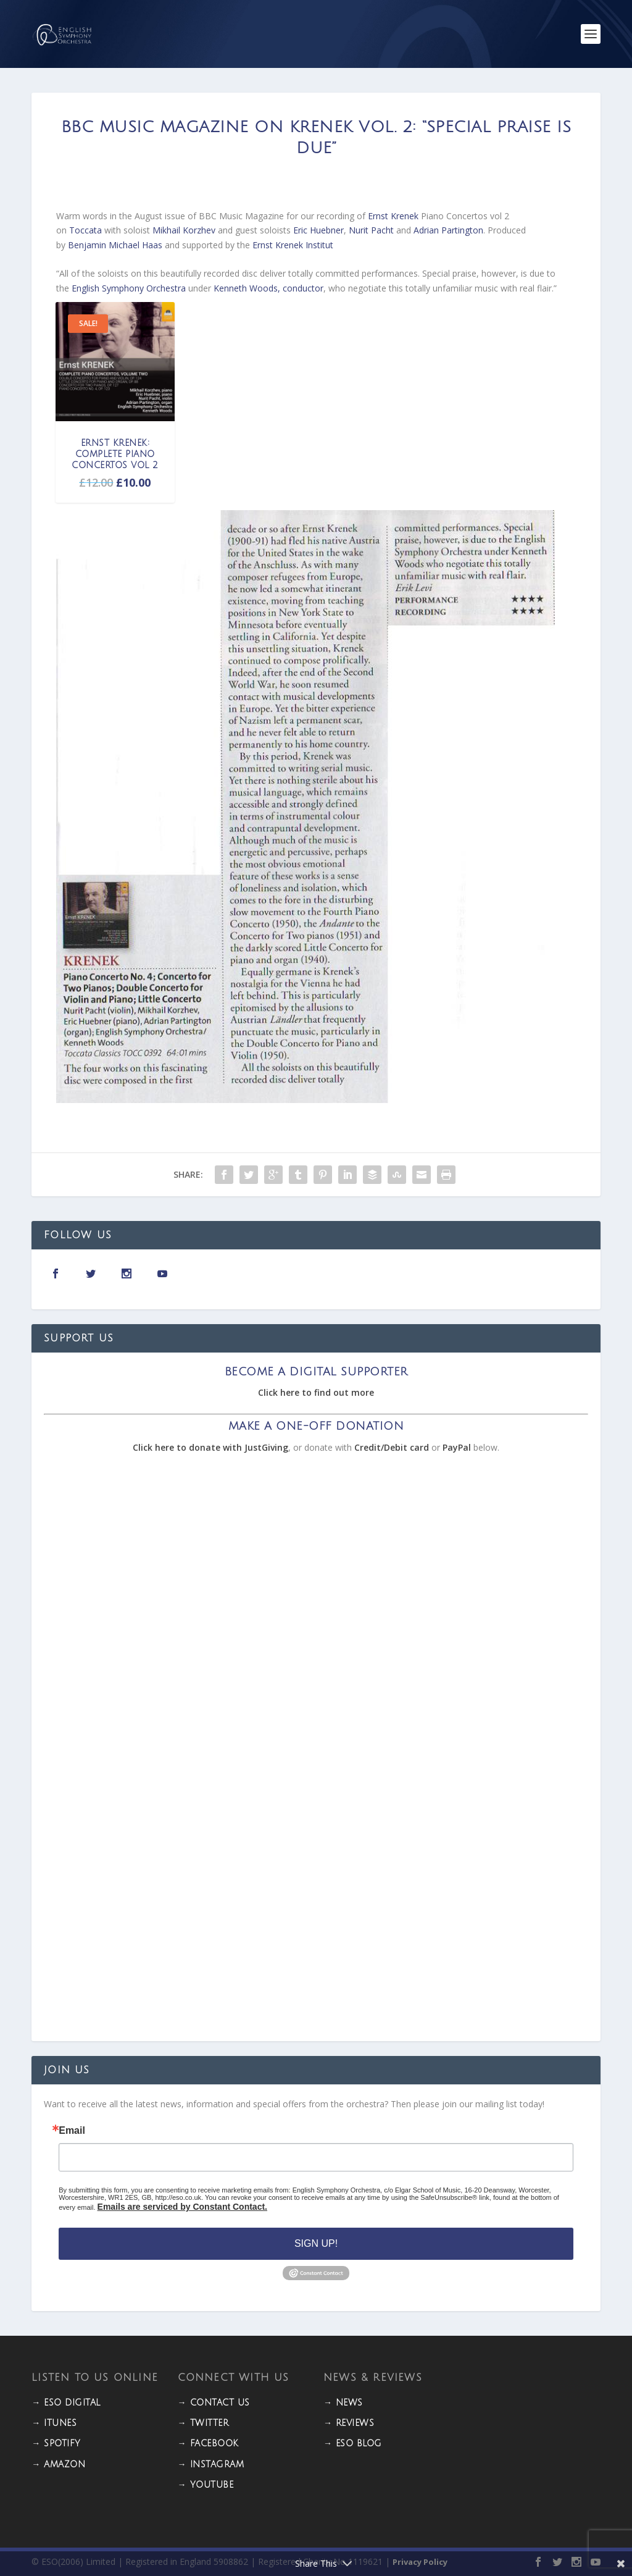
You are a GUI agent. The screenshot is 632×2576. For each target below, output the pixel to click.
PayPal (457, 1447)
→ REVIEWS (349, 2423)
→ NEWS (343, 2402)
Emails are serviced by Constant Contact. (182, 2207)
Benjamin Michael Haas (115, 245)
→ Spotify (56, 2443)
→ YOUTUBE (206, 2485)
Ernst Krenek (394, 216)
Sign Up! (316, 2243)
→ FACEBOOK (208, 2443)
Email (72, 2131)
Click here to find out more (316, 1392)
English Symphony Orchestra (129, 288)
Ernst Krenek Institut (292, 245)
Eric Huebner (318, 230)
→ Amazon (58, 2464)
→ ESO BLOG (352, 2443)
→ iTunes (54, 2423)
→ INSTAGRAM (211, 2464)
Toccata (85, 230)
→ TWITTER (203, 2423)
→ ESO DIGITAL (66, 2402)
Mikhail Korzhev (183, 230)
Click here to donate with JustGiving (210, 1447)
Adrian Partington (448, 230)
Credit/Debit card (391, 1447)
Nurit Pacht (371, 230)
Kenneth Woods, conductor (268, 288)
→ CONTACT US (214, 2402)
